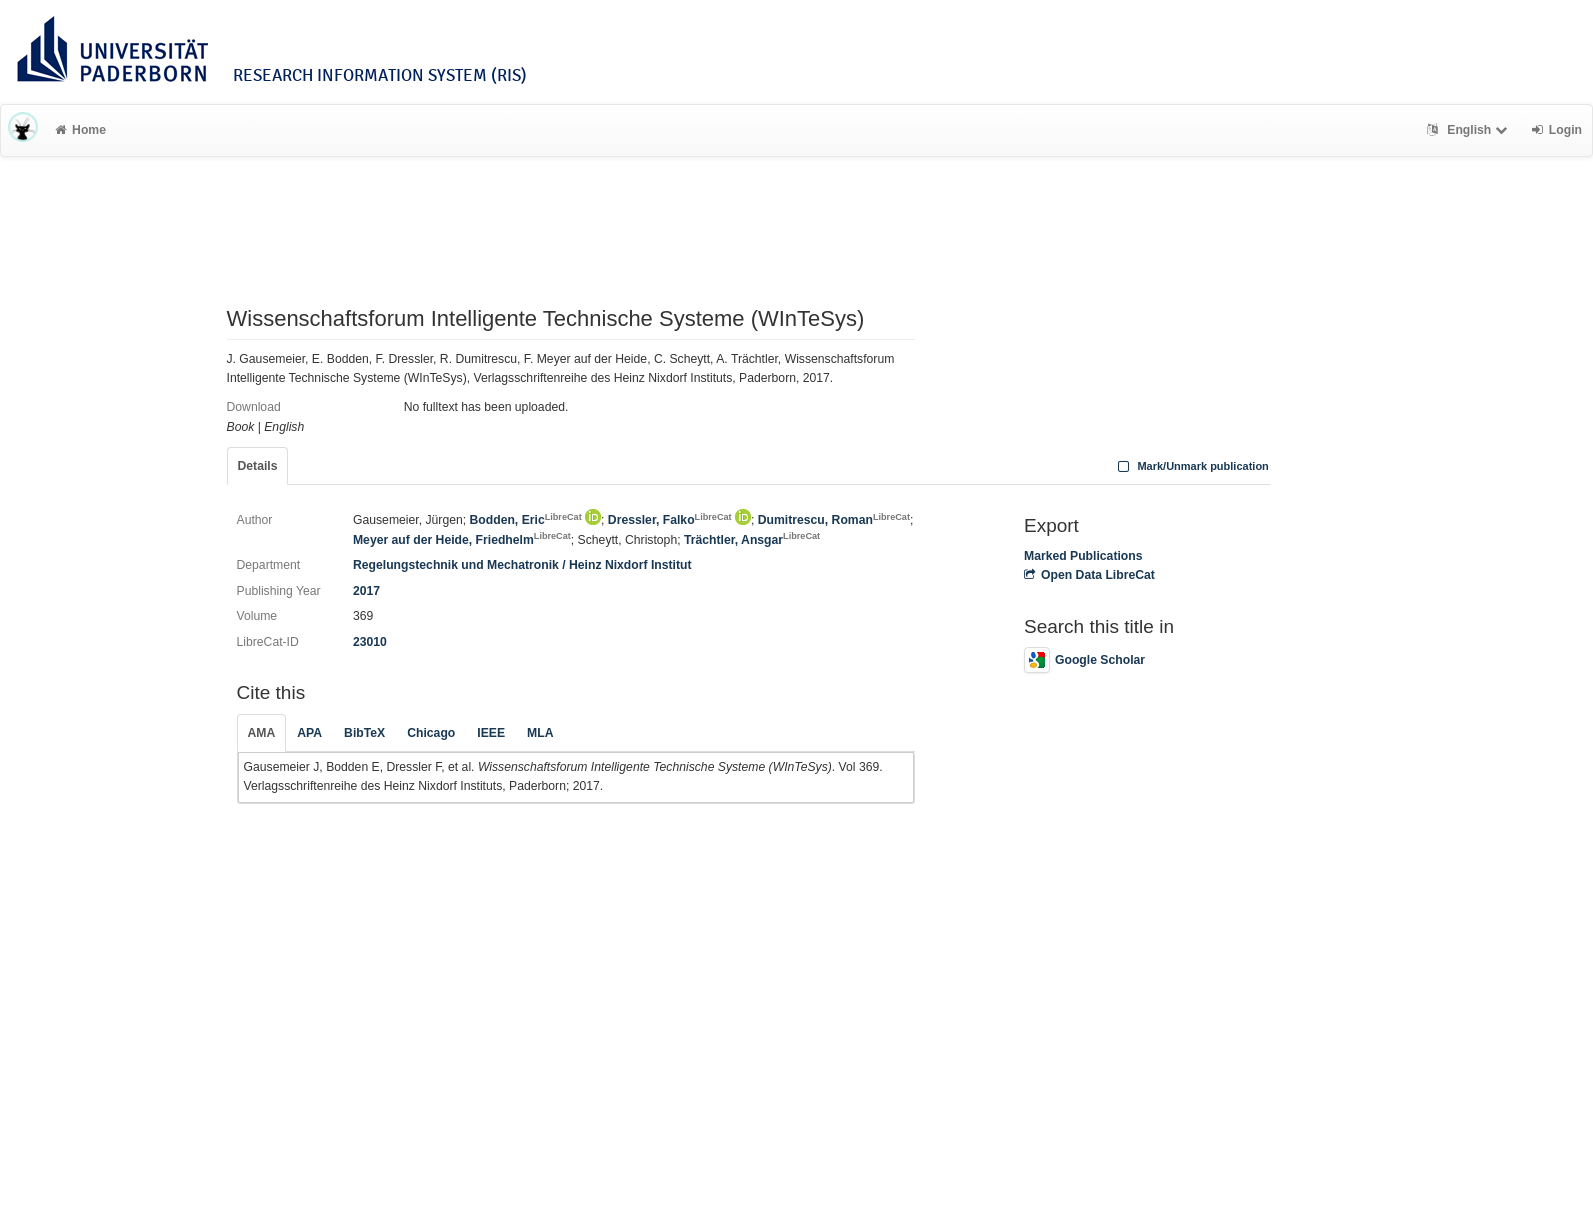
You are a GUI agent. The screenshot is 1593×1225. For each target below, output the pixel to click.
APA (309, 733)
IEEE (491, 733)
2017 (366, 591)
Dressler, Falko (670, 520)
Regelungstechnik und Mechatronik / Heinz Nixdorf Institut (522, 565)
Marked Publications (1083, 556)
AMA (262, 733)
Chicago (431, 733)
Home (80, 130)
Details (258, 466)
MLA (540, 733)
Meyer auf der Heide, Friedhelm (462, 540)
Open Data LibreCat (1089, 575)
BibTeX (364, 733)
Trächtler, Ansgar (752, 540)
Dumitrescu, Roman (834, 520)
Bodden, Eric (526, 520)
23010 (370, 642)
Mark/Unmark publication (1191, 466)
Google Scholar (1084, 660)
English (1469, 130)
